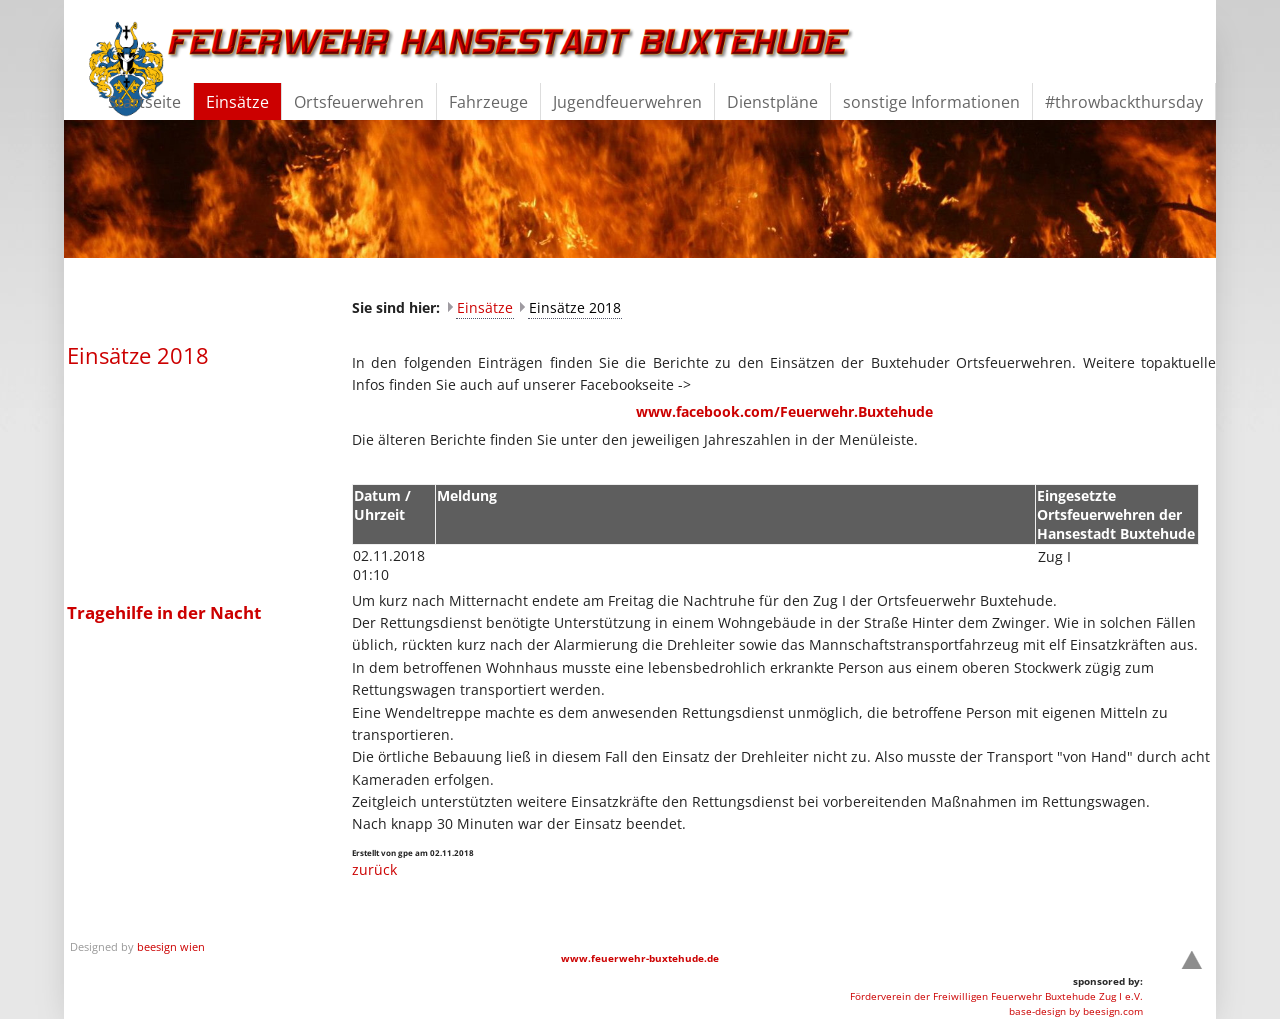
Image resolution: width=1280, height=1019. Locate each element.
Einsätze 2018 (575, 307)
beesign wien (171, 946)
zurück (374, 869)
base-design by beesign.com (1076, 1011)
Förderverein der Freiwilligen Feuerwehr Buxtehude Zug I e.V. (996, 996)
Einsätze (485, 307)
